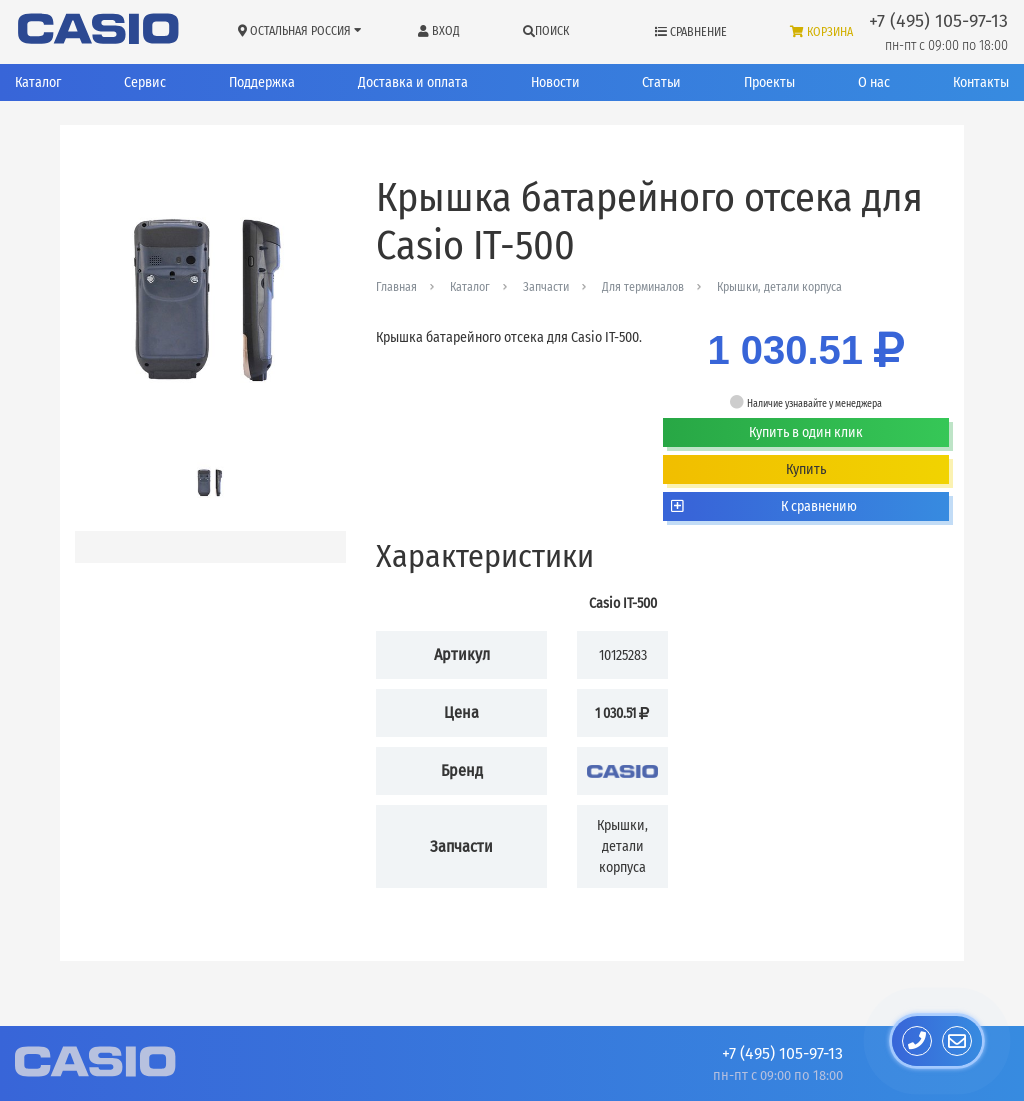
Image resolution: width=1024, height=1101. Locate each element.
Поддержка (262, 82)
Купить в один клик (806, 432)
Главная (396, 287)
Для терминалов (643, 287)
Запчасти (546, 287)
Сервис (145, 82)
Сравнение (691, 32)
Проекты (769, 82)
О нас (874, 82)
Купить (806, 469)
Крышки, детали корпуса (779, 287)
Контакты (981, 82)
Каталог (38, 82)
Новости (555, 82)
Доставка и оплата (413, 82)
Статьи (661, 82)
